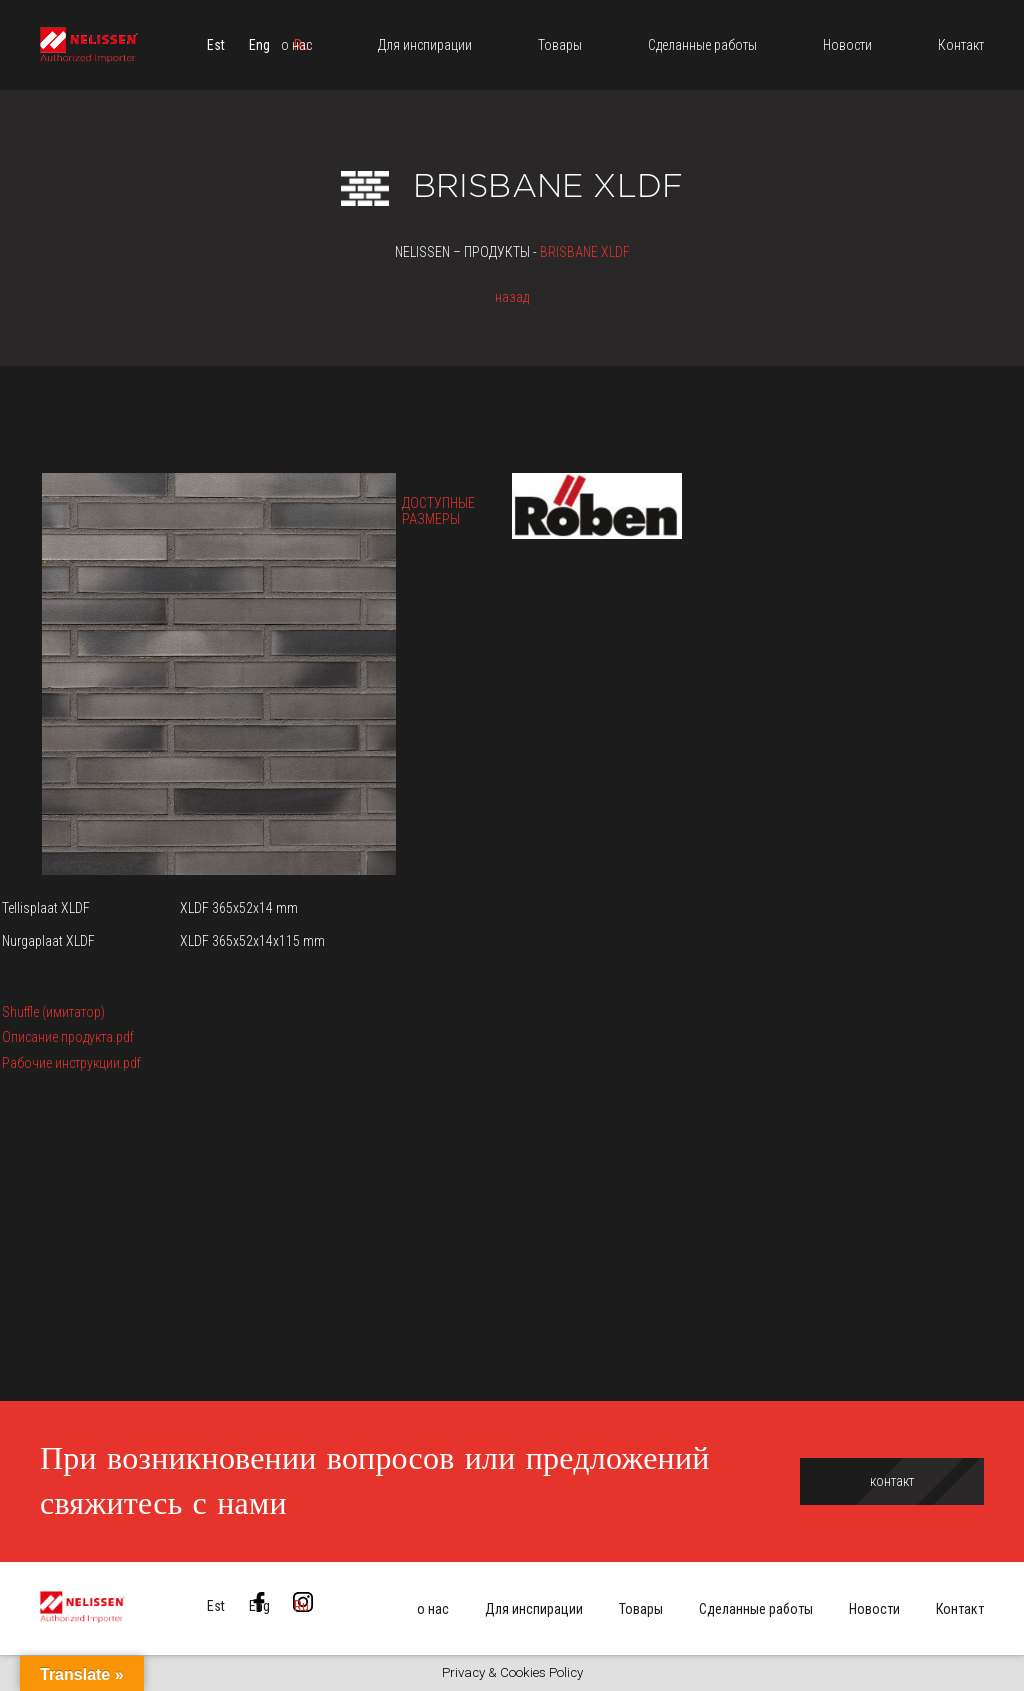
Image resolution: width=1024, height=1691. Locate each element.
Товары (641, 1609)
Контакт (960, 1609)
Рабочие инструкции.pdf (71, 1063)
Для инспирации (534, 1609)
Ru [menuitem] (301, 1606)
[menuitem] (216, 45)
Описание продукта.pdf (68, 1037)
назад (512, 297)
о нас (433, 1609)
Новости (874, 1609)
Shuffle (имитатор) (53, 1012)
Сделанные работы (756, 1609)
